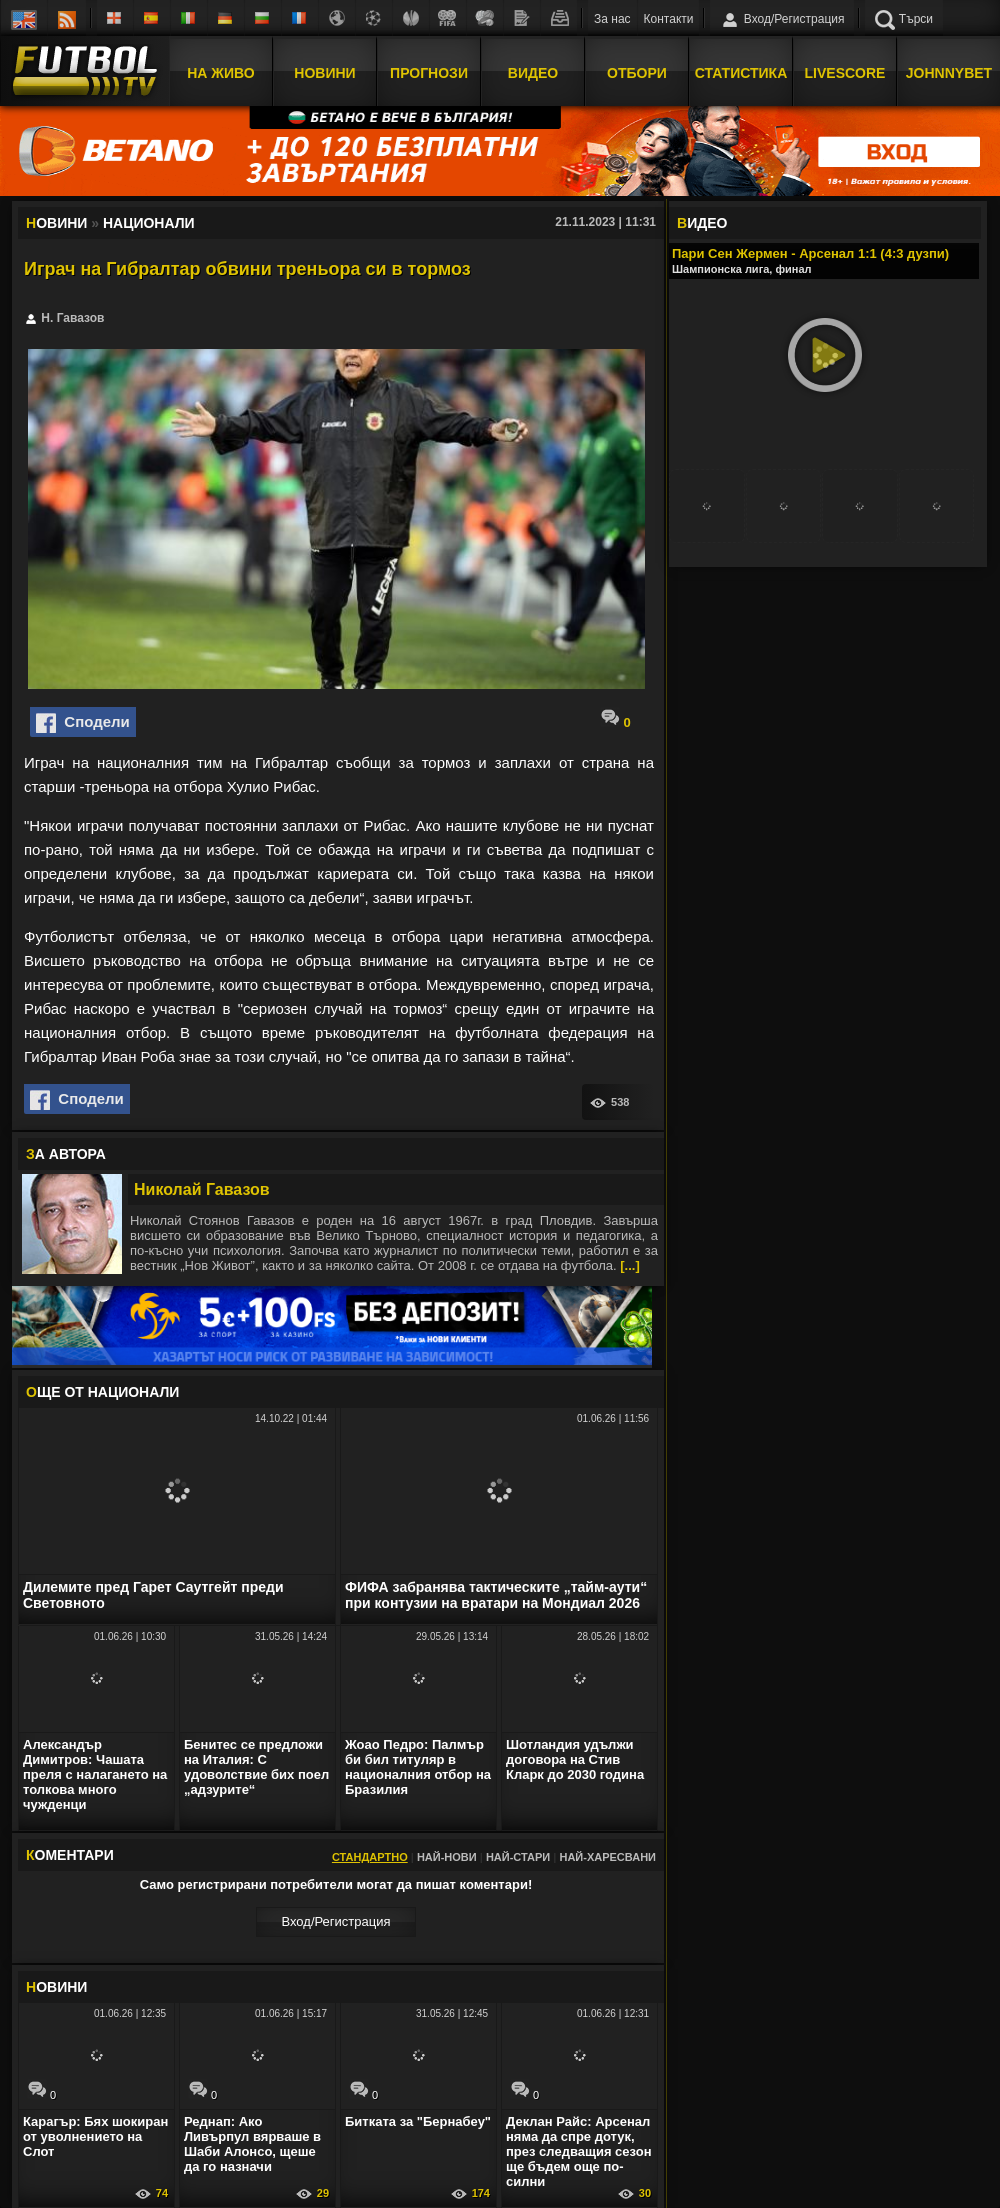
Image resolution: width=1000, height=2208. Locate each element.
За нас (612, 19)
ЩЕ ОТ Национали (102, 1392)
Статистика (741, 73)
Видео (533, 73)
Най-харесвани (607, 1857)
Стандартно (370, 1857)
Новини (324, 73)
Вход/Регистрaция (335, 1921)
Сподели (83, 723)
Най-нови (447, 1857)
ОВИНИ (56, 1987)
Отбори (637, 73)
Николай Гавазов (202, 1189)
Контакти (669, 19)
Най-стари (518, 1857)
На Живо (220, 73)
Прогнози (429, 73)
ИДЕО (702, 223)
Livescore (845, 73)
